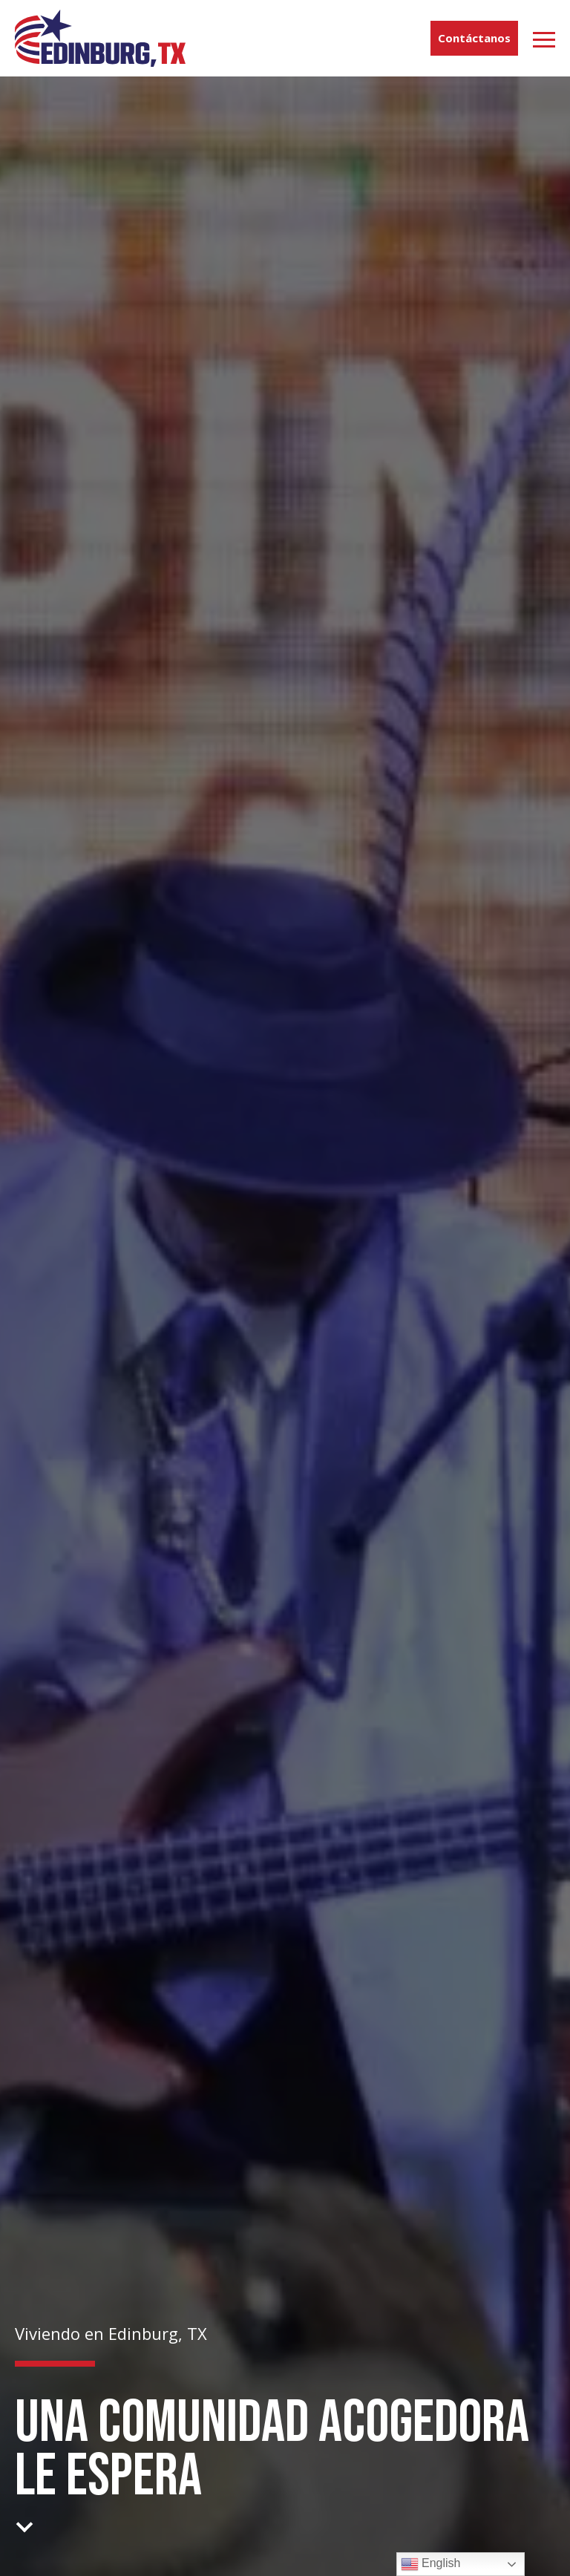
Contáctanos (474, 37)
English (431, 2564)
